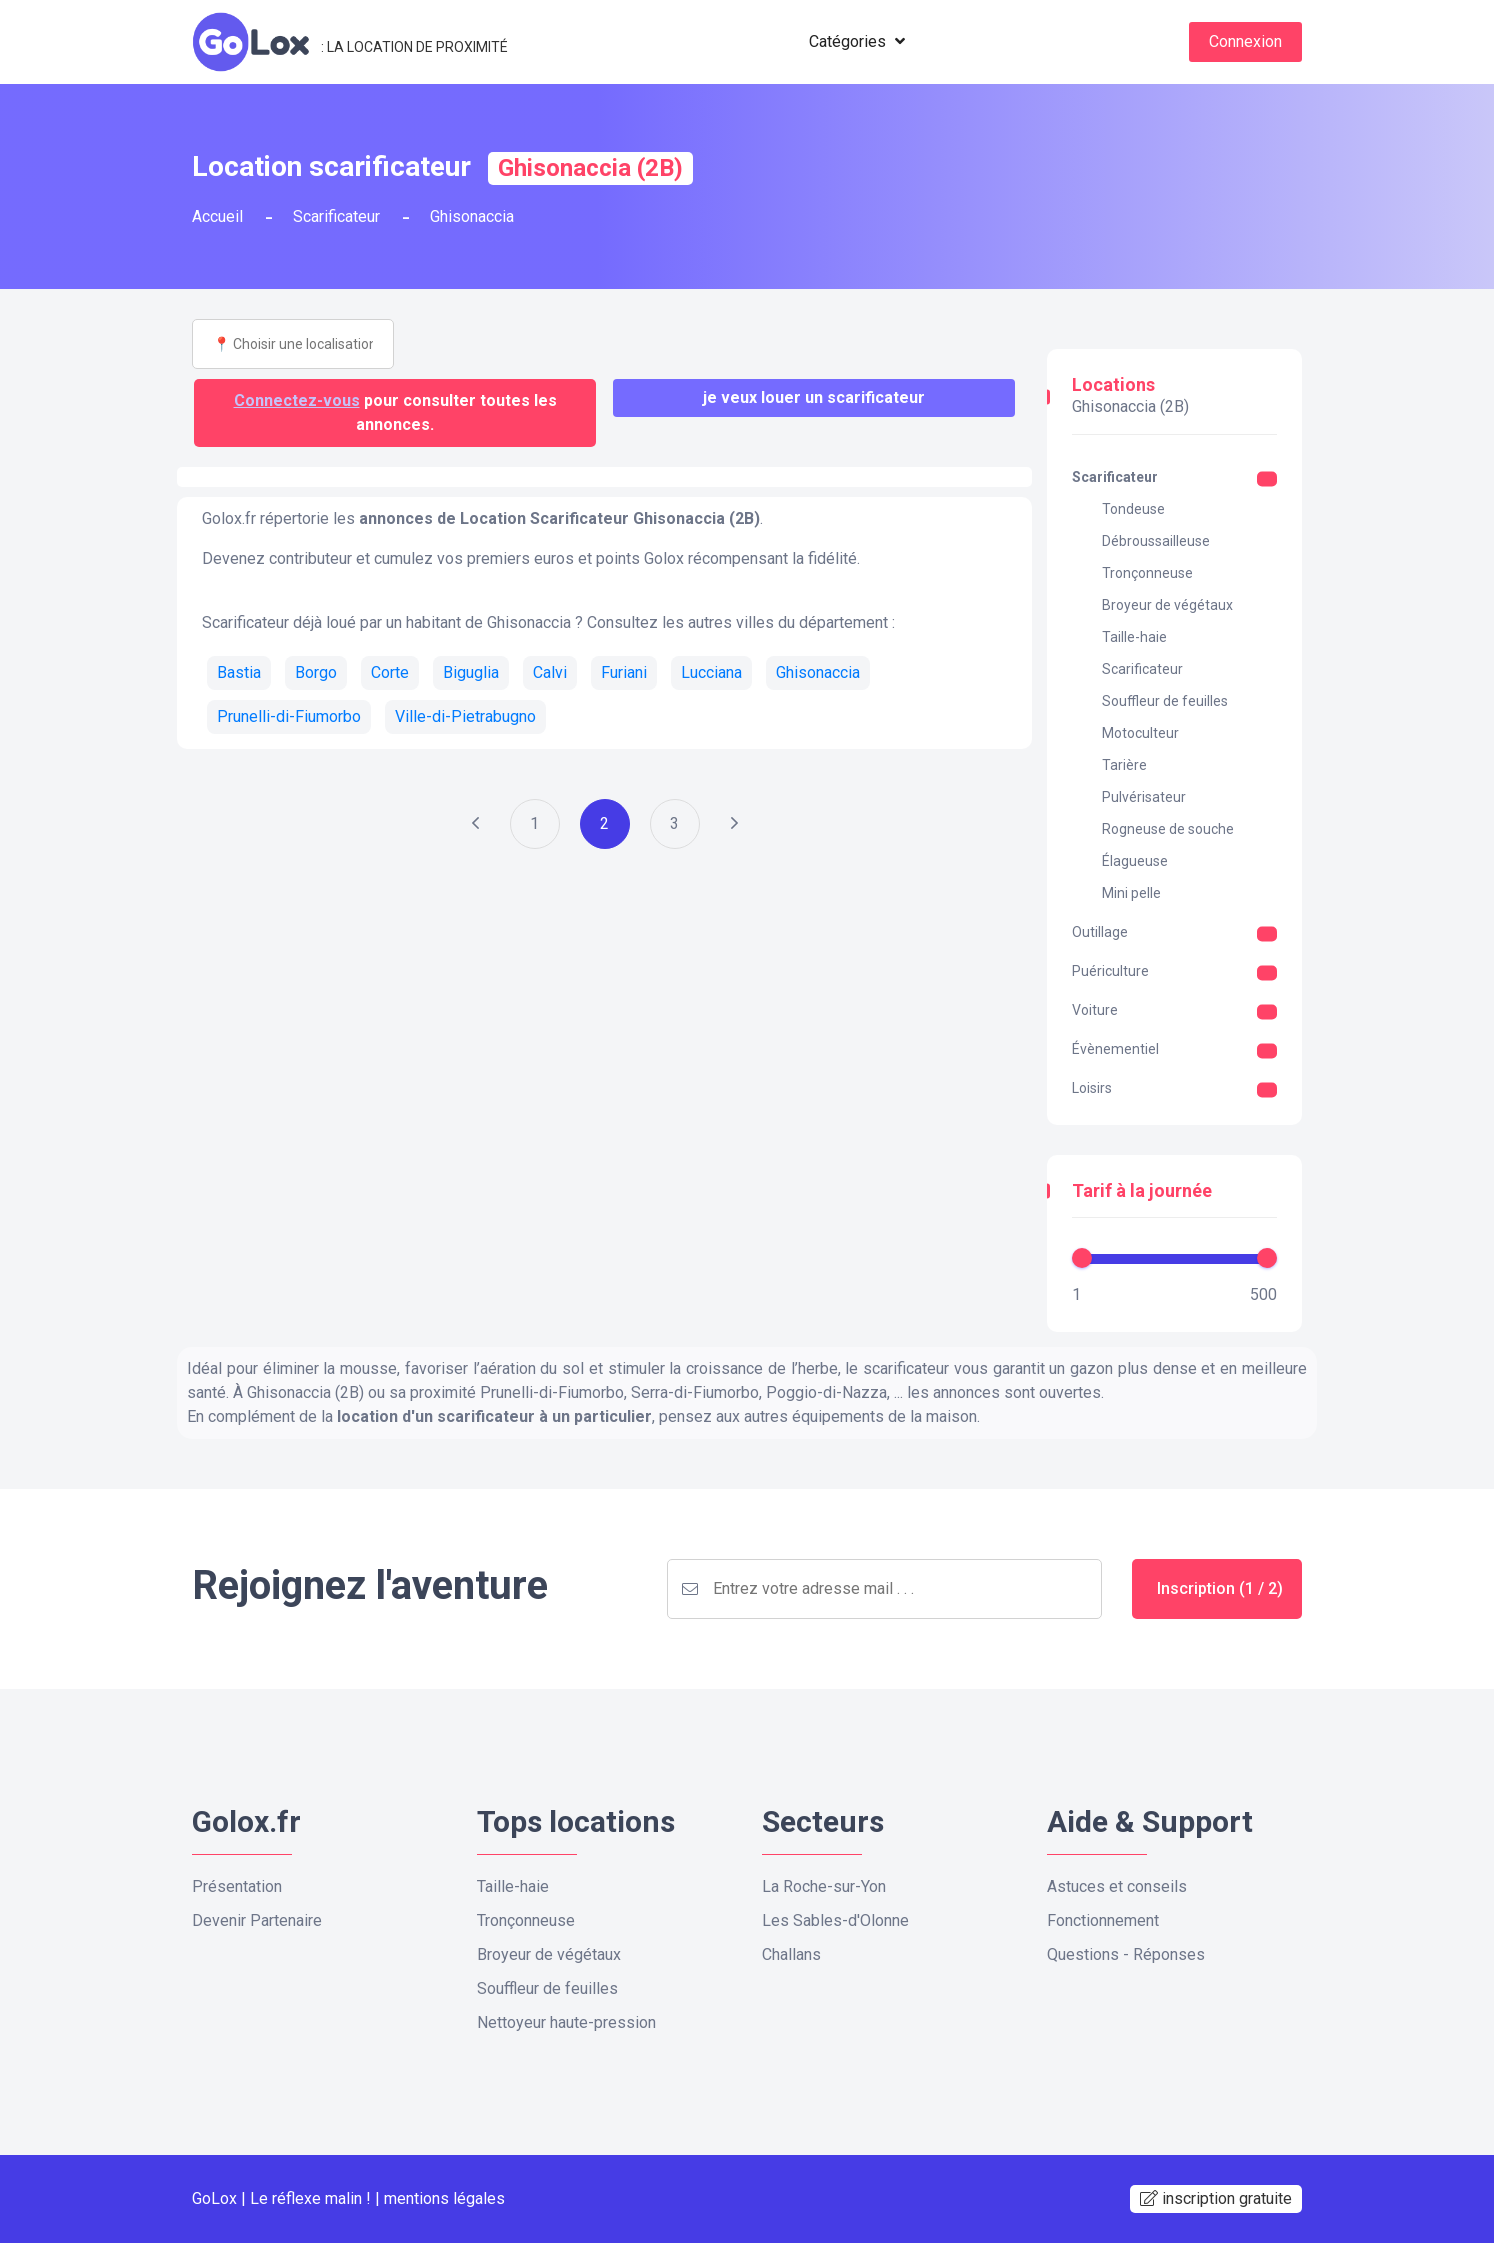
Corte (390, 672)
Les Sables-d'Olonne (835, 1920)
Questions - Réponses (1126, 1954)
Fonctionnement (1103, 1920)
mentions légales (444, 2198)
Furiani (624, 672)
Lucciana (711, 672)
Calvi (550, 672)
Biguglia (471, 672)
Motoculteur (1140, 733)
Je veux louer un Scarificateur (814, 397)
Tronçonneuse (1147, 573)
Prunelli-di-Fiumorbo (289, 716)
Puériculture (1110, 971)
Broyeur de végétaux (1167, 605)
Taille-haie (1134, 637)
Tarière (1124, 765)
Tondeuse (1133, 509)
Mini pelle (1131, 893)
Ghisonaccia (818, 672)
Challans (791, 1954)
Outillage (1100, 932)
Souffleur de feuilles (1165, 701)
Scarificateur (336, 216)
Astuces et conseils (1117, 1886)
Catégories (857, 41)
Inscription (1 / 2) (1220, 1588)
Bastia (239, 672)
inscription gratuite (1216, 2198)
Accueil (217, 216)
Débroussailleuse (1156, 541)
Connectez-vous (297, 400)
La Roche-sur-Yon (824, 1886)
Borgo (316, 672)
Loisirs (1092, 1088)
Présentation (237, 1886)
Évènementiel (1115, 1049)
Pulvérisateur (1144, 797)
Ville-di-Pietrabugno (465, 716)
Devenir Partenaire (257, 1920)
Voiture (1095, 1010)
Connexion (1245, 41)
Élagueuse (1135, 861)
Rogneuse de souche (1168, 829)
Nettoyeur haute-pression (566, 2022)
